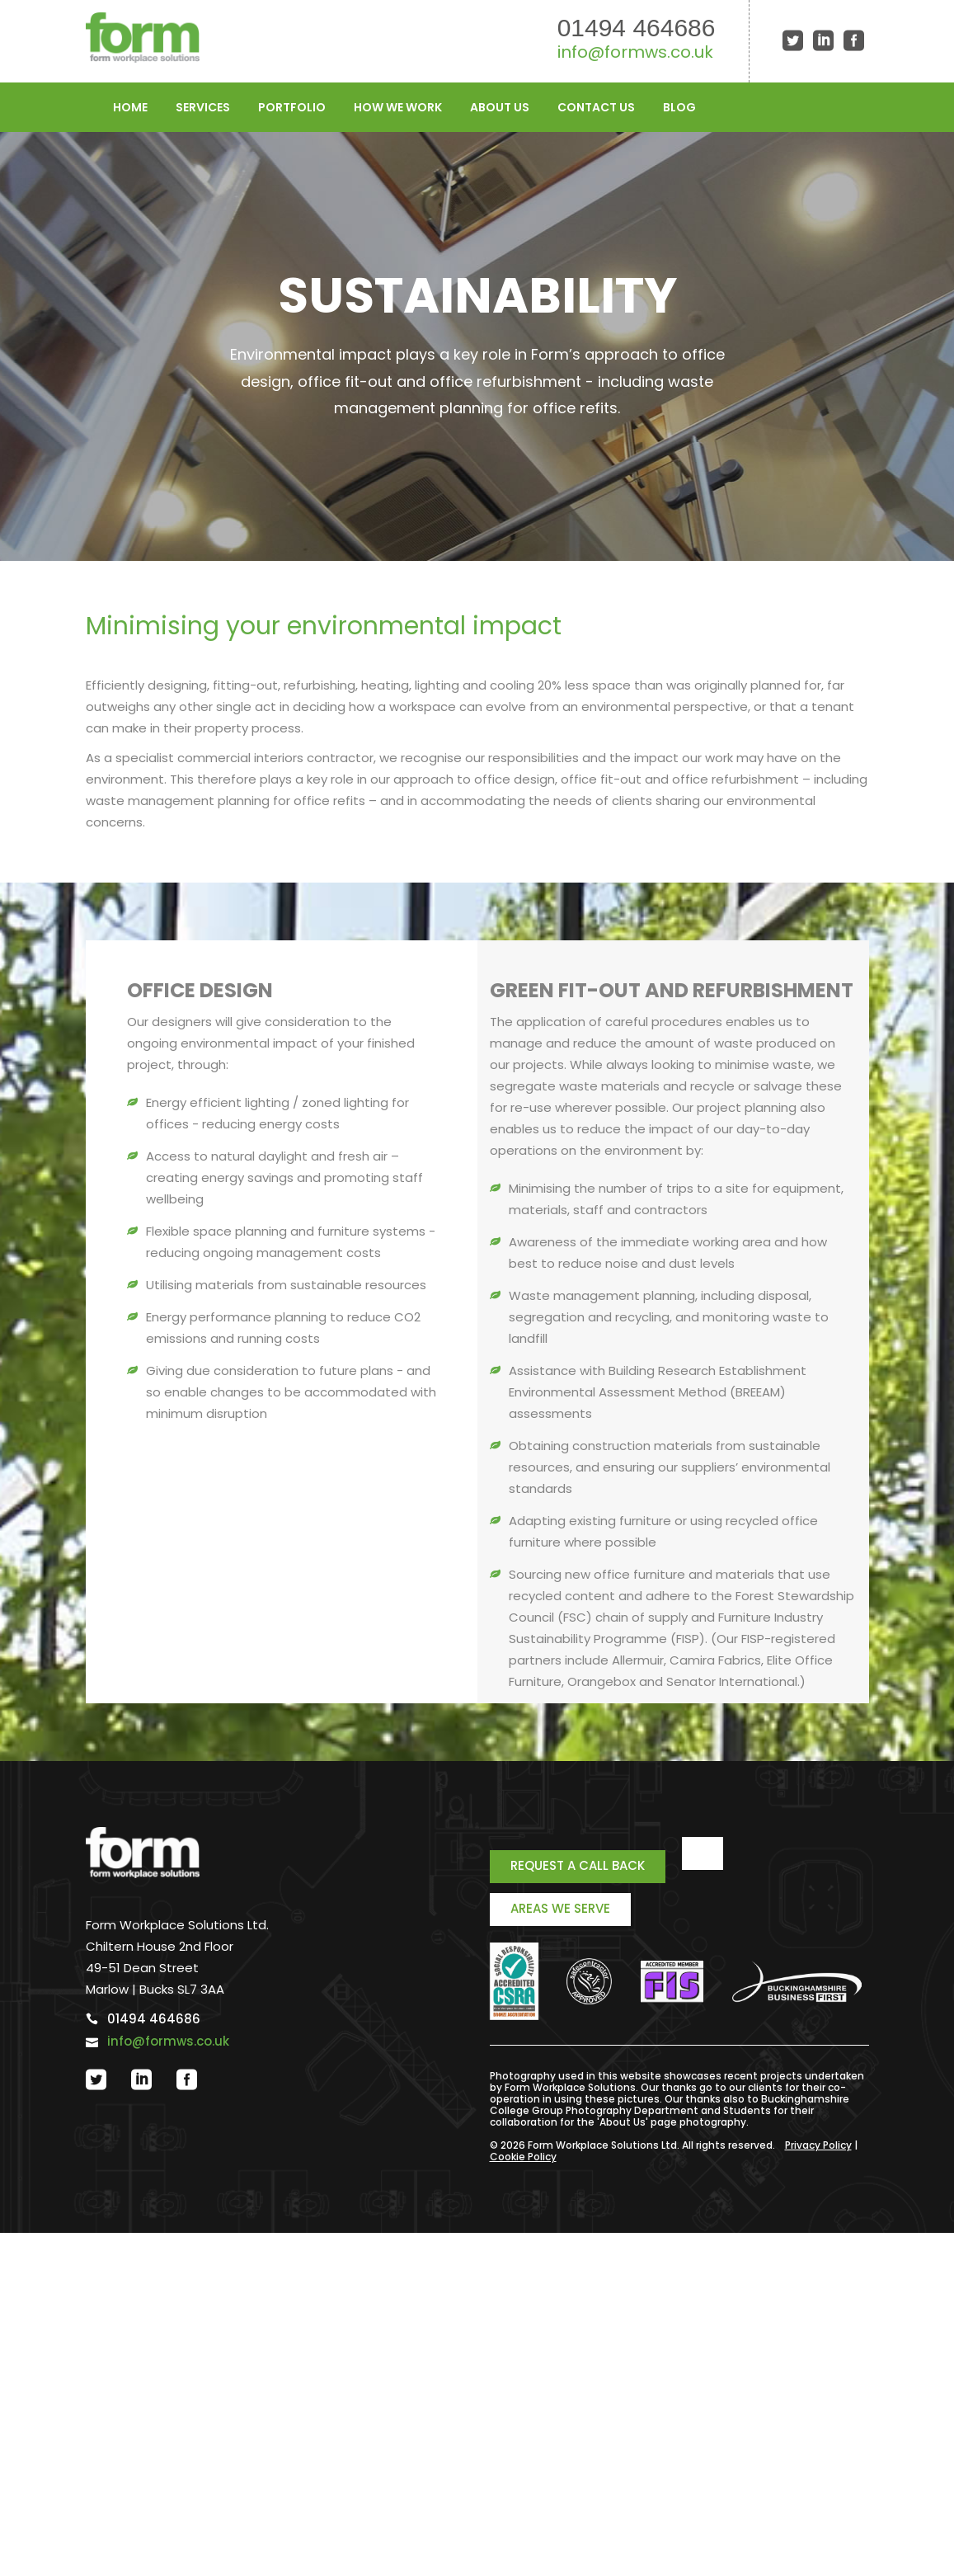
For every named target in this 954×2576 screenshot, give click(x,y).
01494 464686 (636, 27)
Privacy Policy (818, 2145)
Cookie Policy (523, 2157)
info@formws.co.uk (635, 52)
